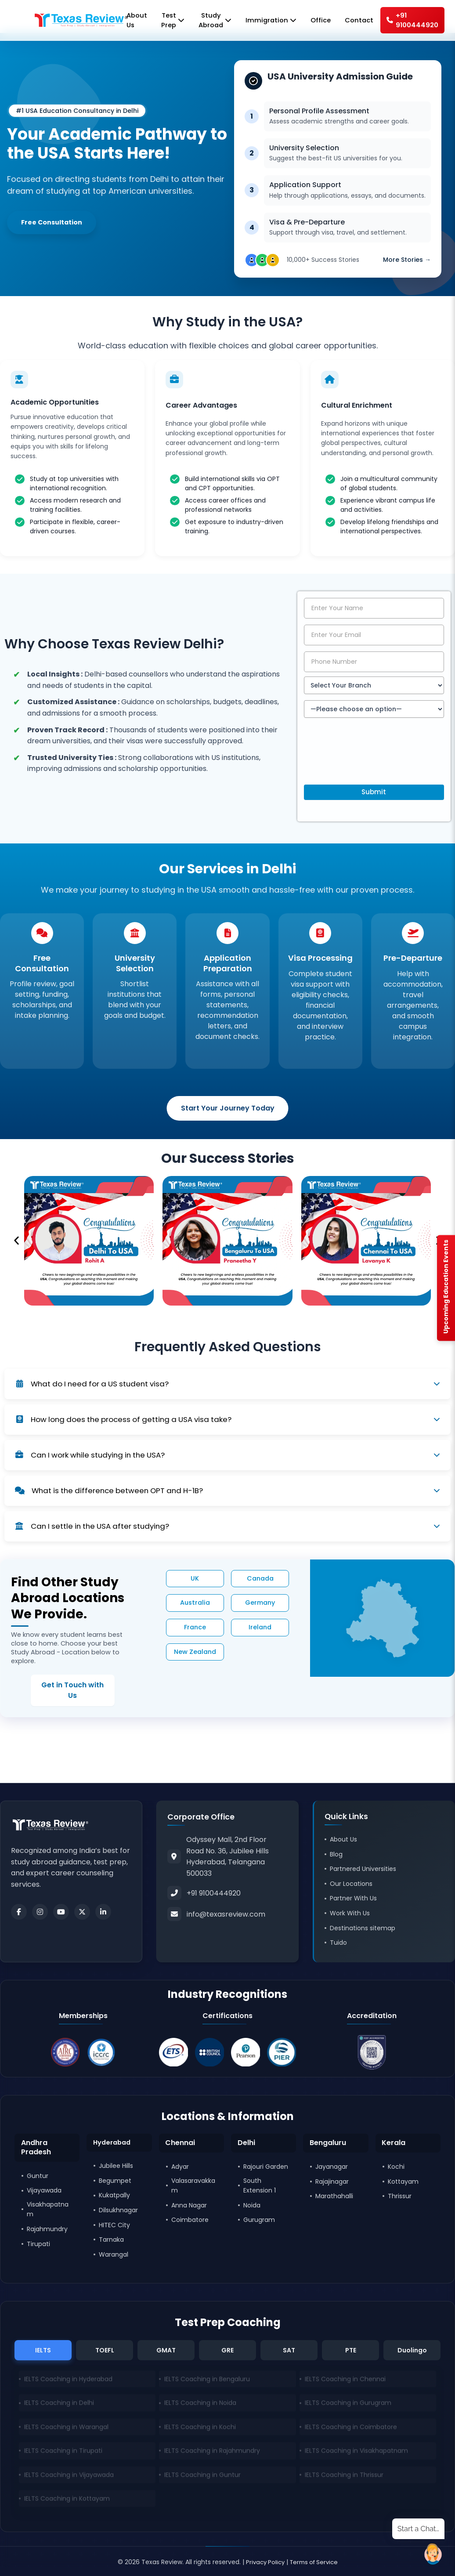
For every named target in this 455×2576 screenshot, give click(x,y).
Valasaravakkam (193, 2184)
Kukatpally (114, 2195)
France (195, 1628)
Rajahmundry (47, 2228)
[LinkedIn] (103, 1910)
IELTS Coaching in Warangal (66, 2429)
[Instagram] (40, 1910)
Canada (260, 1579)
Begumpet (115, 2180)
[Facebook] (19, 1910)
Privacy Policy (263, 2562)
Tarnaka (111, 2240)
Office (315, 21)
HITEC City (114, 2225)
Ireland (260, 1628)
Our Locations (351, 1882)
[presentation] (370, 760)
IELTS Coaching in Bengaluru (207, 2381)
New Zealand (195, 1653)
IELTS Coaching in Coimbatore (351, 2429)
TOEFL (104, 2350)
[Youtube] (61, 1910)
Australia (195, 1604)
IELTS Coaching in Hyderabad (68, 2381)
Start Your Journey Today (227, 1109)
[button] (16, 1242)
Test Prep (162, 21)
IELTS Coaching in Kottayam (67, 2501)
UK (195, 1579)
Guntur (37, 2175)
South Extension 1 (259, 2184)
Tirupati (38, 2243)
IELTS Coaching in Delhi (59, 2406)
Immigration (264, 21)
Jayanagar (331, 2166)
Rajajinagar (332, 2180)
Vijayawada (44, 2189)
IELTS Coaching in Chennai (345, 2381)
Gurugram (259, 2219)
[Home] (59, 21)
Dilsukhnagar (118, 2210)
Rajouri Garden (265, 2166)
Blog (336, 1852)
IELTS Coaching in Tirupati (63, 2453)
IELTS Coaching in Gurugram (348, 2406)
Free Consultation (55, 222)
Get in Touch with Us (58, 1686)
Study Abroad (206, 21)
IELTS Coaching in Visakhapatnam (356, 2453)
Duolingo (412, 2350)
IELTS (43, 2350)
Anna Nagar (189, 2204)
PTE (350, 2350)
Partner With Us (353, 1896)
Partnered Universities (363, 1867)
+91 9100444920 (411, 21)
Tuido (338, 1940)
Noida (251, 2204)
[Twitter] (82, 1910)
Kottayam (403, 2180)
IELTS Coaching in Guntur (202, 2477)
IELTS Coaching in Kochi (200, 2429)
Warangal (113, 2254)
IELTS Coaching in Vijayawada (69, 2477)
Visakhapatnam (48, 2209)
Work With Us (350, 1911)
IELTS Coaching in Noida (200, 2406)
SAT (289, 2350)
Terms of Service (315, 2562)
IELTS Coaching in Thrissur (344, 2477)
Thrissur (400, 2195)
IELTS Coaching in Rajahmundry (212, 2453)
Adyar (180, 2166)
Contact (355, 21)
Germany (260, 1604)
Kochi (396, 2166)
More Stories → (407, 254)
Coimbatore (190, 2219)
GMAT (166, 2350)
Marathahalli (334, 2195)
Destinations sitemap (362, 1925)
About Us (343, 1837)
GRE (227, 2350)
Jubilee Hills (116, 2166)
